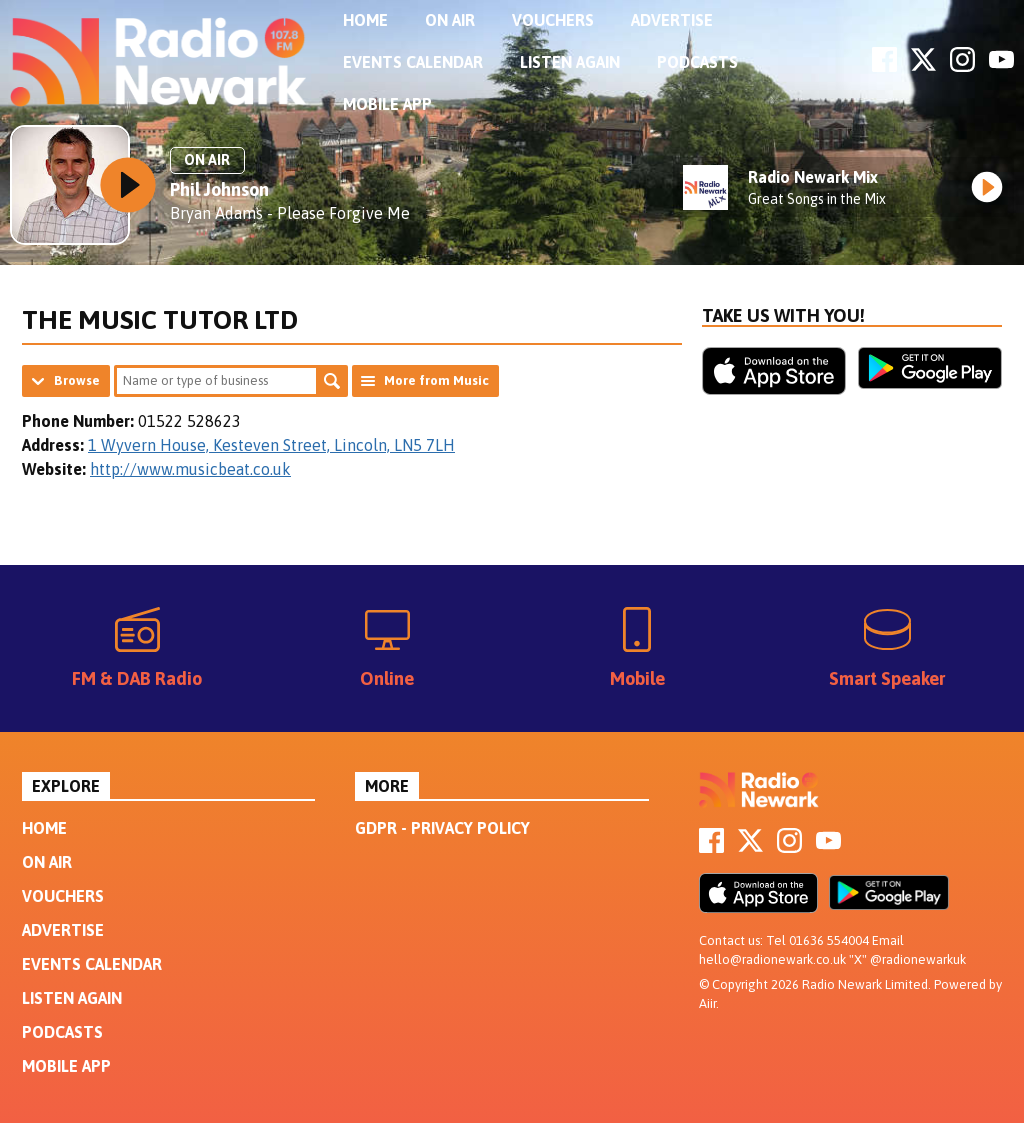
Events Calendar (413, 62)
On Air (450, 20)
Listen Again (570, 62)
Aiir (707, 1003)
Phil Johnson (219, 189)
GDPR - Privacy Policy (442, 828)
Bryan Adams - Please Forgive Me (290, 213)
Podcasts (697, 62)
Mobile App (387, 104)
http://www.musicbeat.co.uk (190, 469)
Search (332, 381)
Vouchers (553, 20)
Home (365, 20)
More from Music (436, 380)
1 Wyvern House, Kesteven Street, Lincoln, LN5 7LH (271, 445)
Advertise (672, 20)
